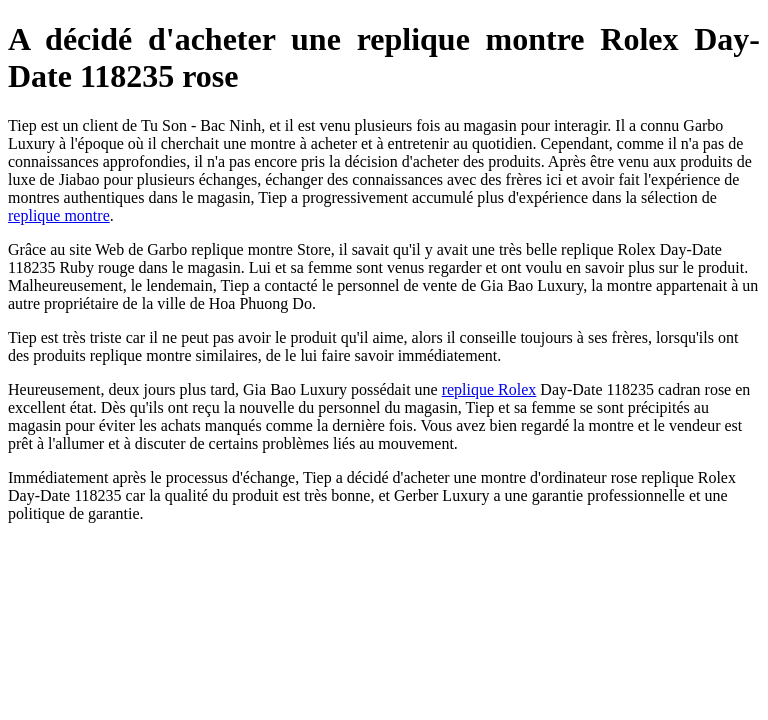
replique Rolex (489, 389)
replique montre (59, 215)
